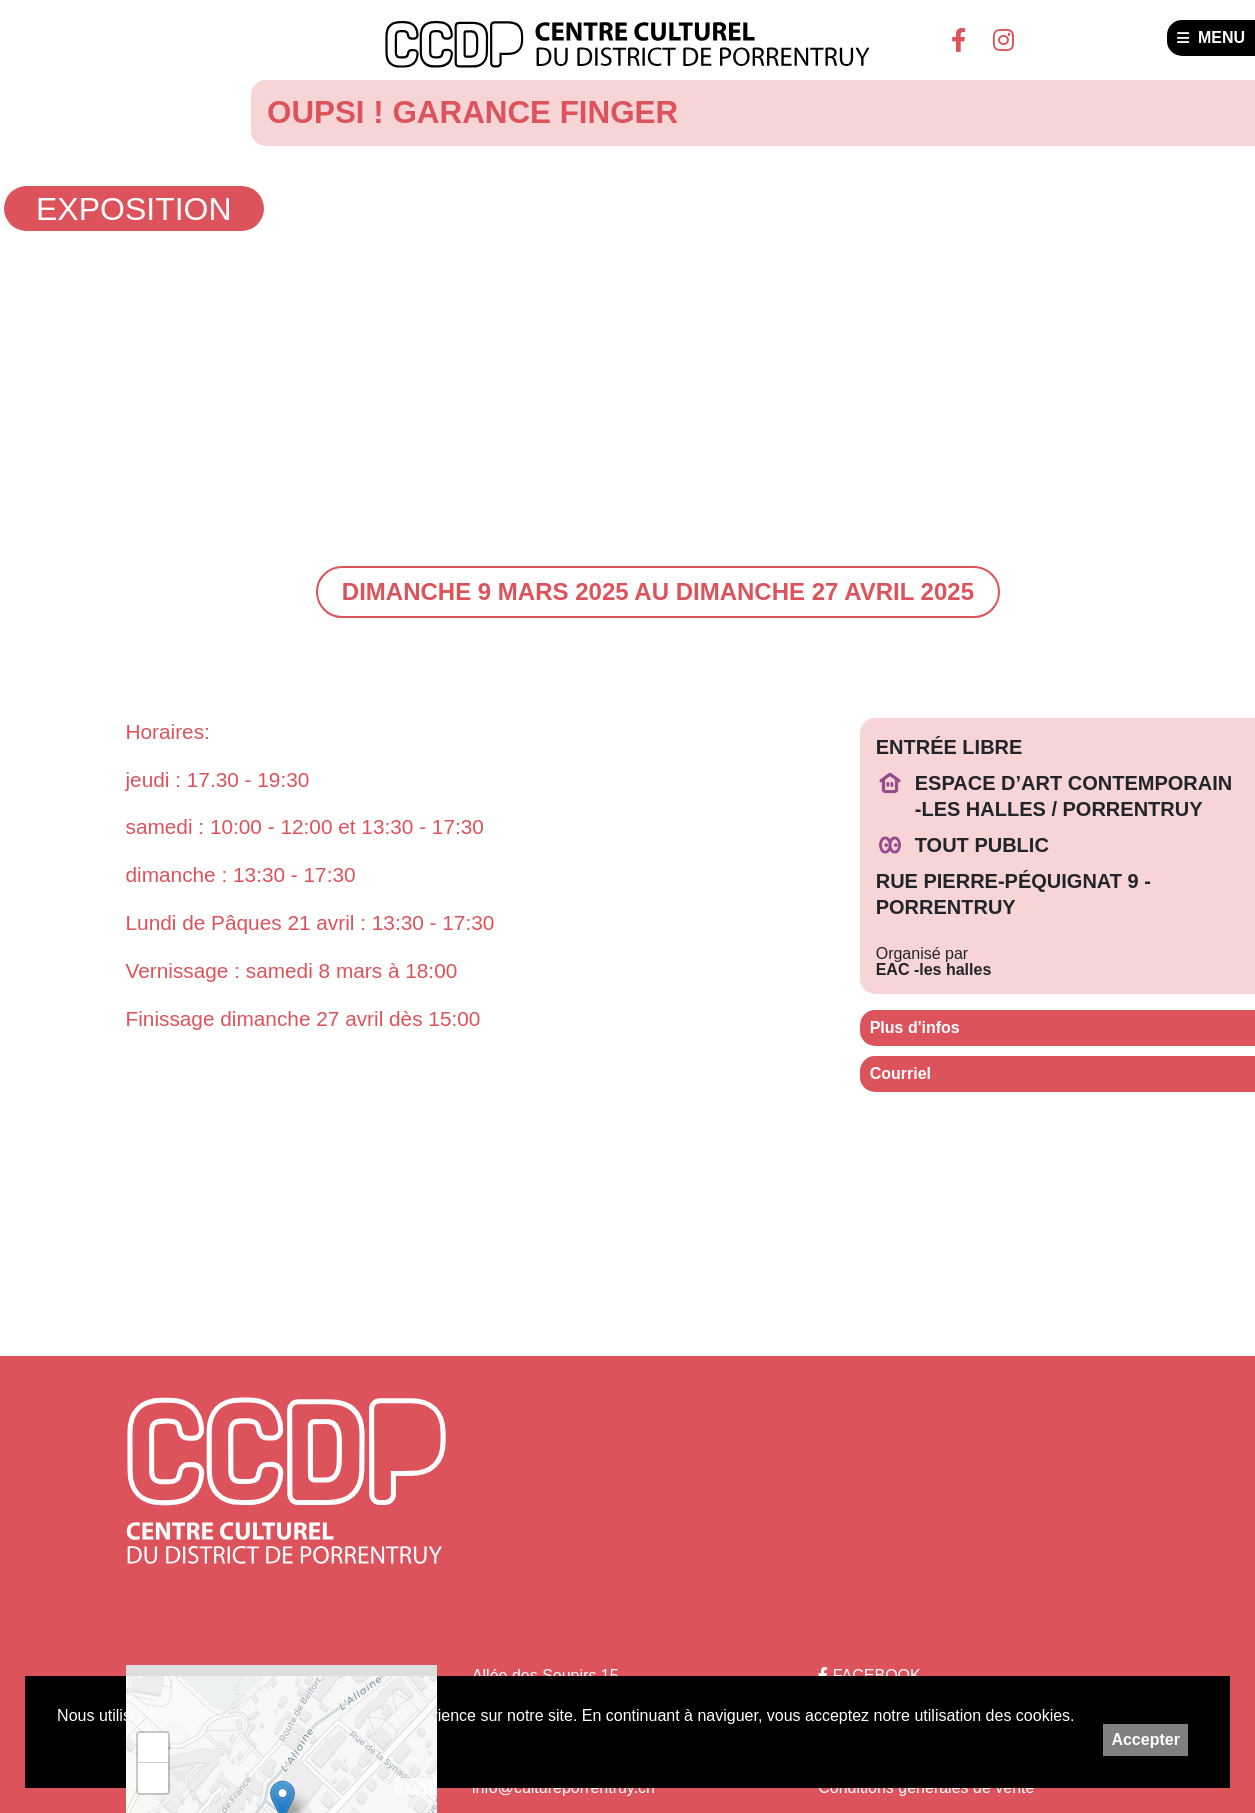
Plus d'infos (915, 1027)
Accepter (1145, 1739)
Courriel (900, 1073)
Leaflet (415, 1786)
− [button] (152, 1778)
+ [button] (152, 1748)
